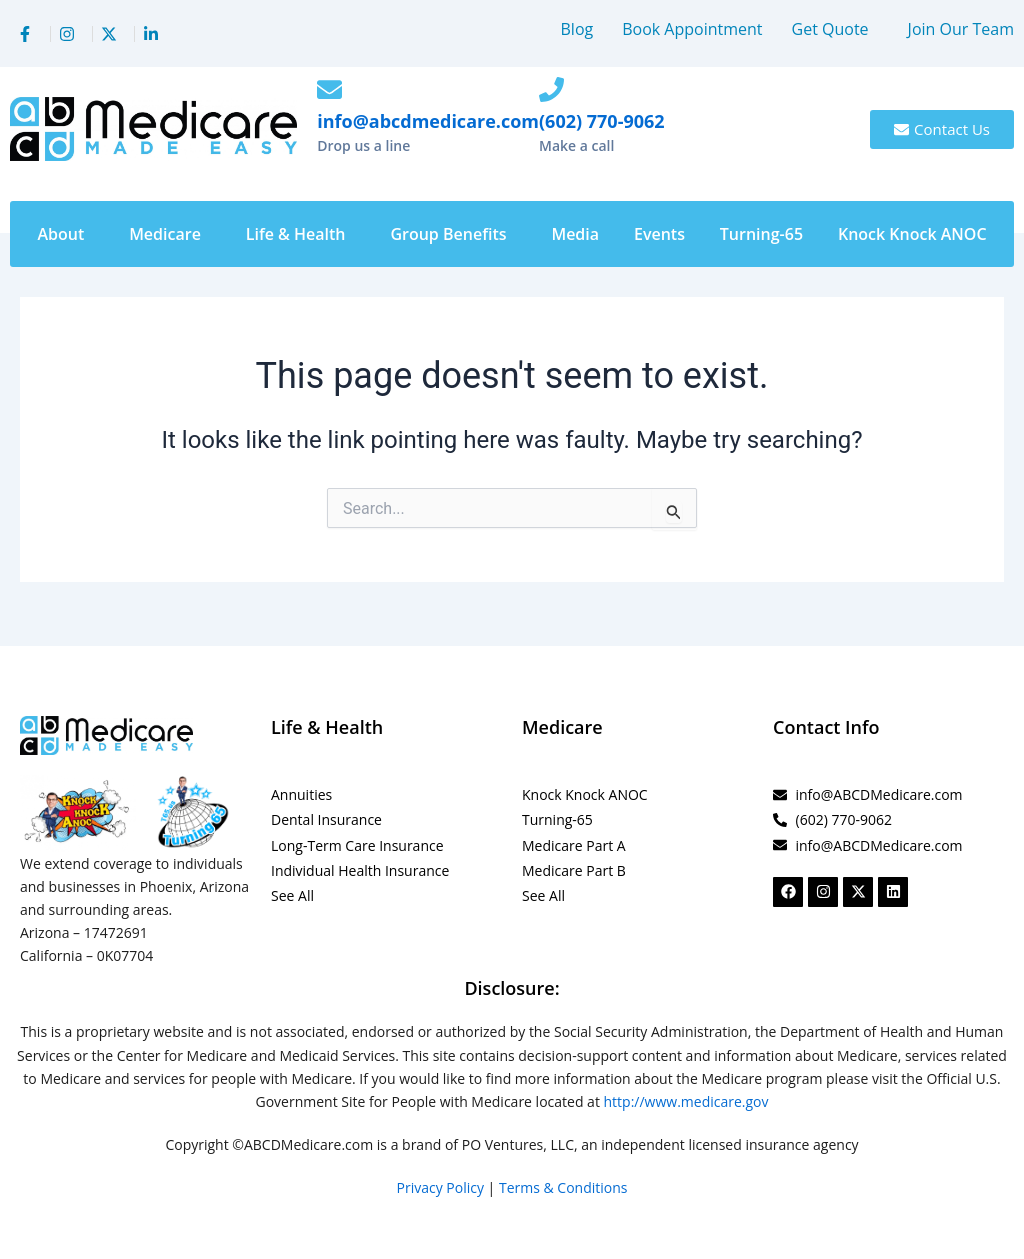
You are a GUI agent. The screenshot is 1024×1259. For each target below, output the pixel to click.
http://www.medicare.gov (686, 1101)
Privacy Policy (440, 1187)
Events (659, 234)
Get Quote (830, 29)
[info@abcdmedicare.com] (329, 89)
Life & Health (296, 234)
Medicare (165, 234)
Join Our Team (961, 29)
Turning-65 (761, 234)
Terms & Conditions (563, 1187)
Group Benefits (448, 234)
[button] (835, 29)
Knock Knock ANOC (912, 234)
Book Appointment (692, 29)
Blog (577, 29)
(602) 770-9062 (602, 121)
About (60, 234)
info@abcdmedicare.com (428, 121)
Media (575, 234)
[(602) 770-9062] (551, 89)
